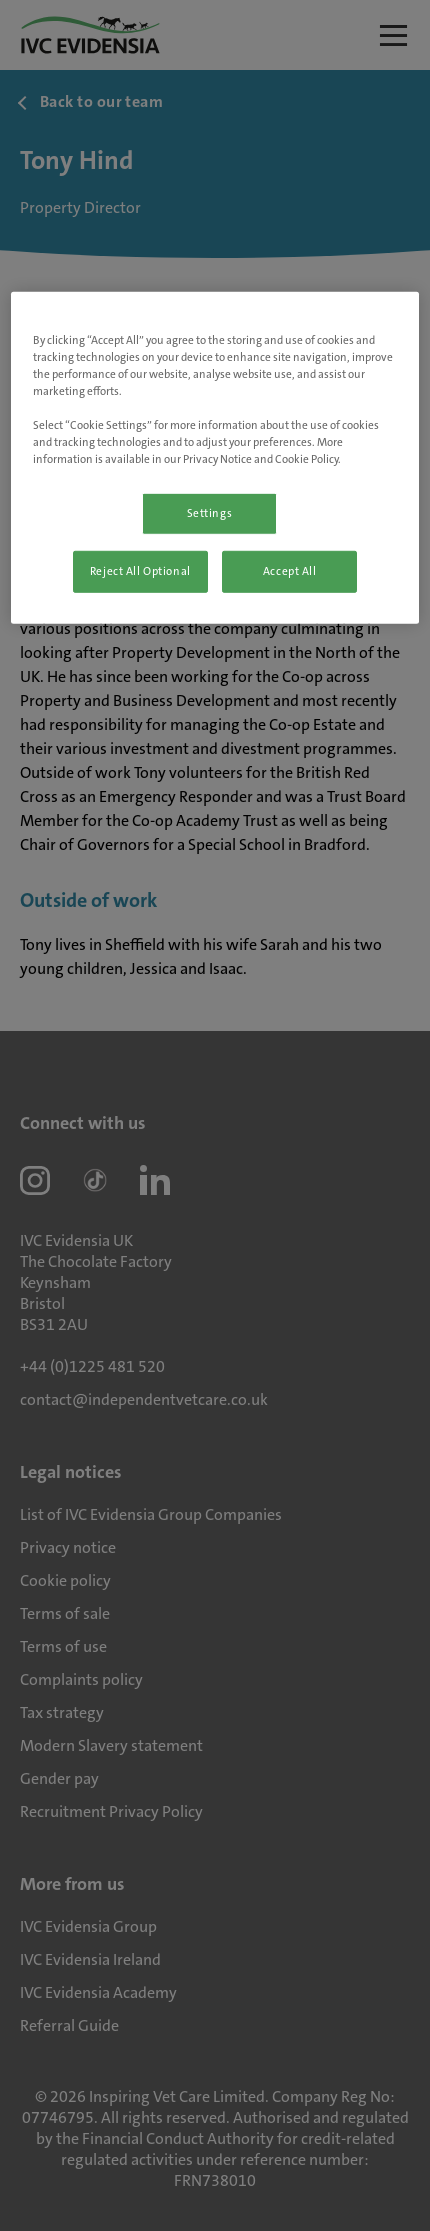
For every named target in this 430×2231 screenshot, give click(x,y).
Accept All (290, 571)
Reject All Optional (140, 571)
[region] (215, 457)
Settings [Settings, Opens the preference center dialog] (210, 513)
